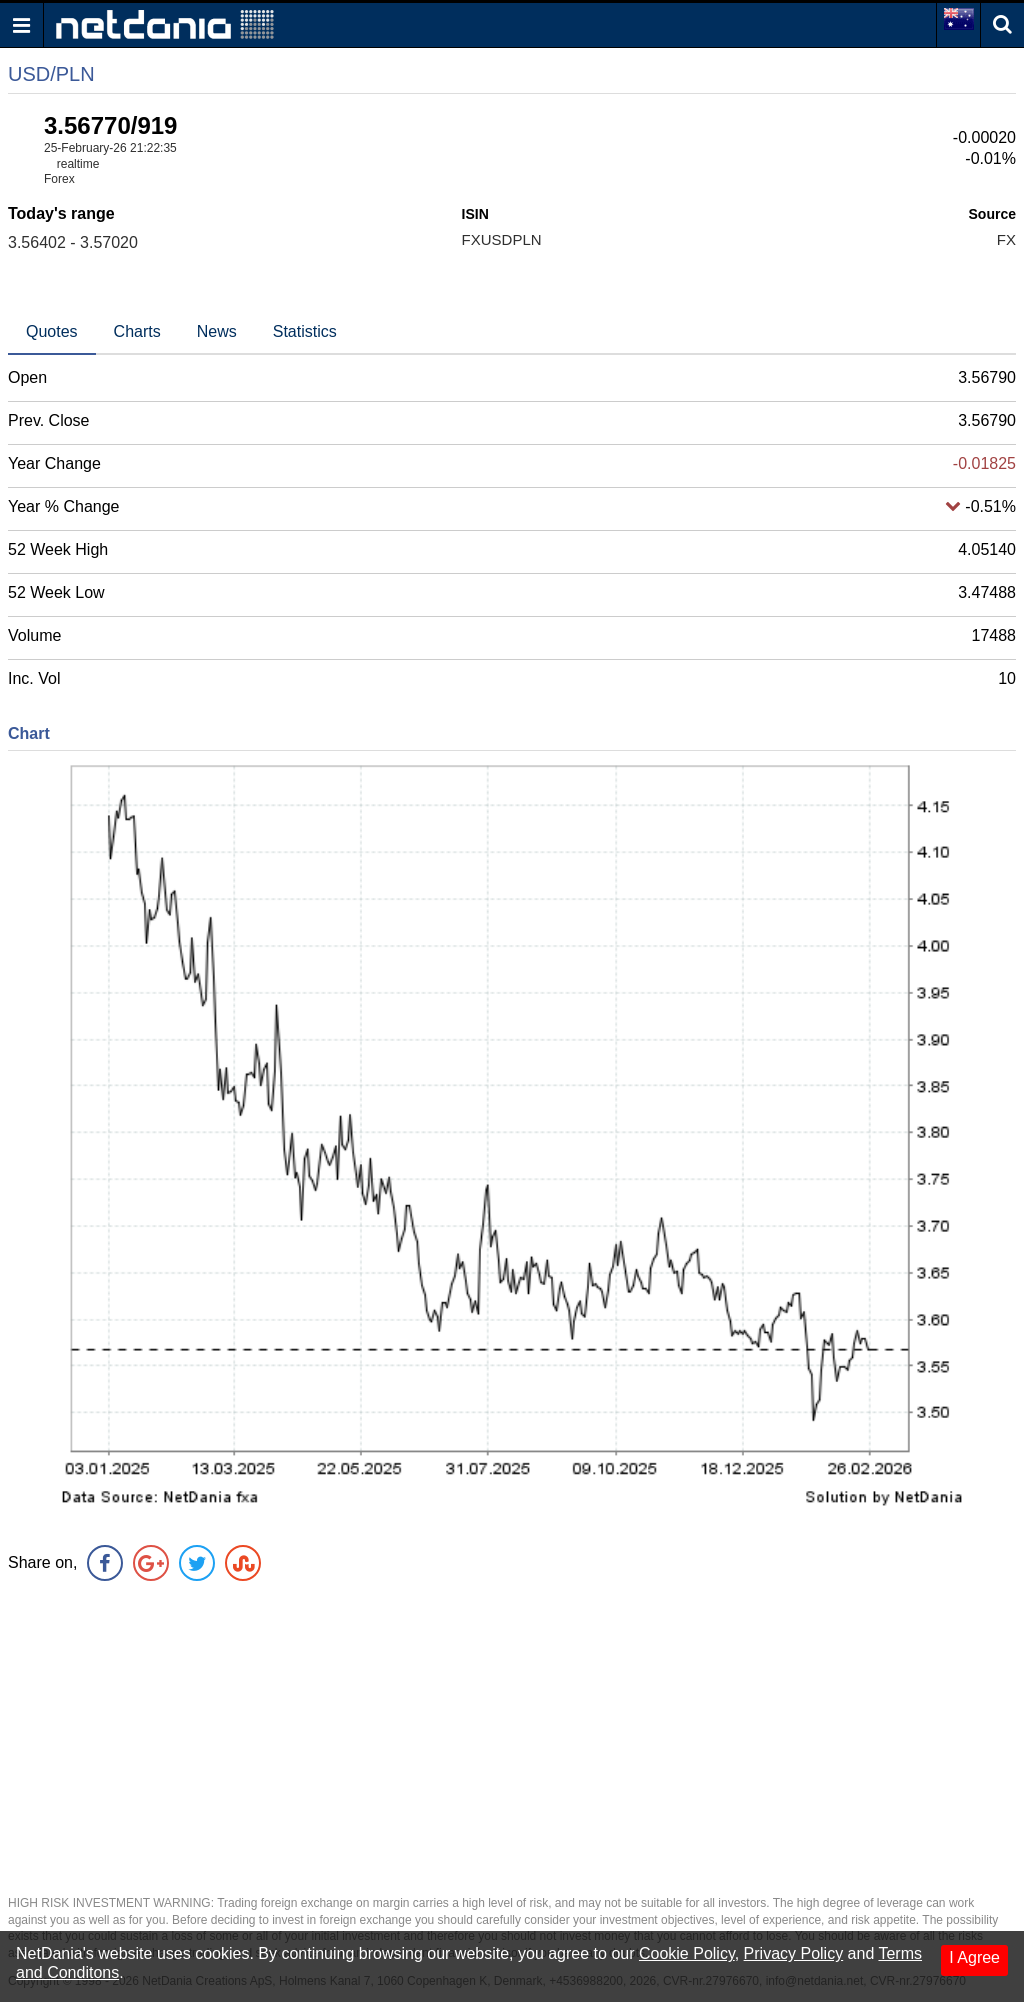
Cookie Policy (687, 1953)
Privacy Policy (794, 1953)
